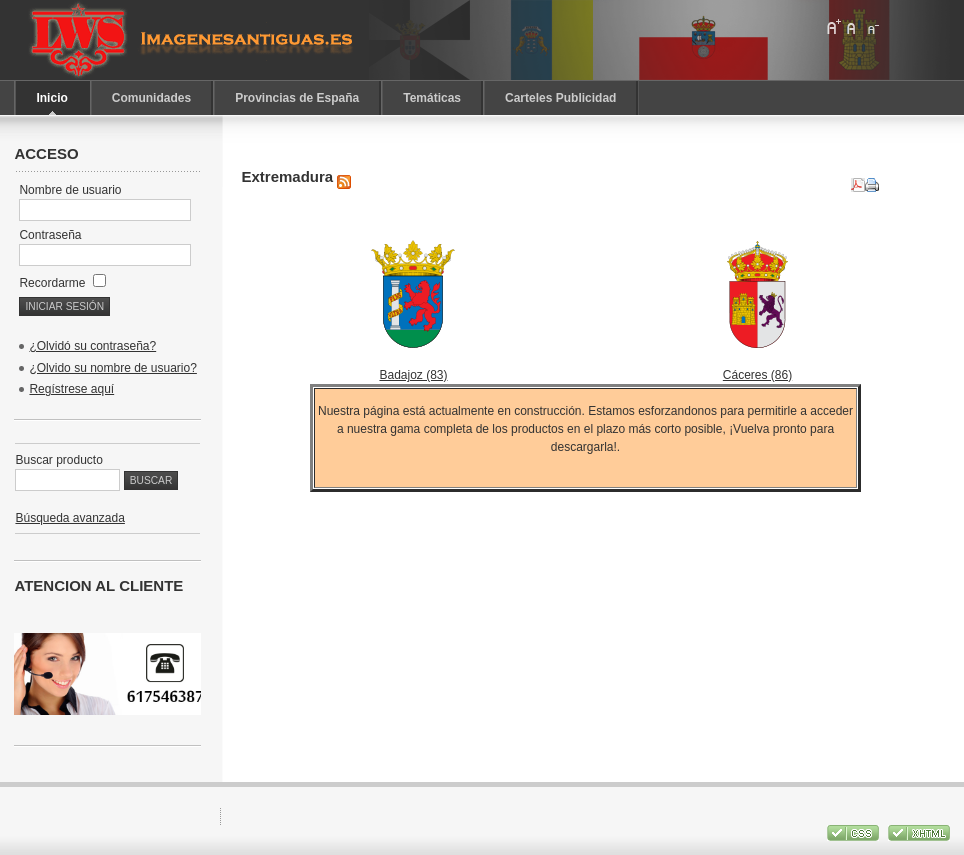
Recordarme (62, 283)
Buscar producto (58, 460)
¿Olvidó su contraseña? (92, 346)
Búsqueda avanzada (69, 518)
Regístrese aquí (71, 389)
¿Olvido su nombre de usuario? (112, 368)
